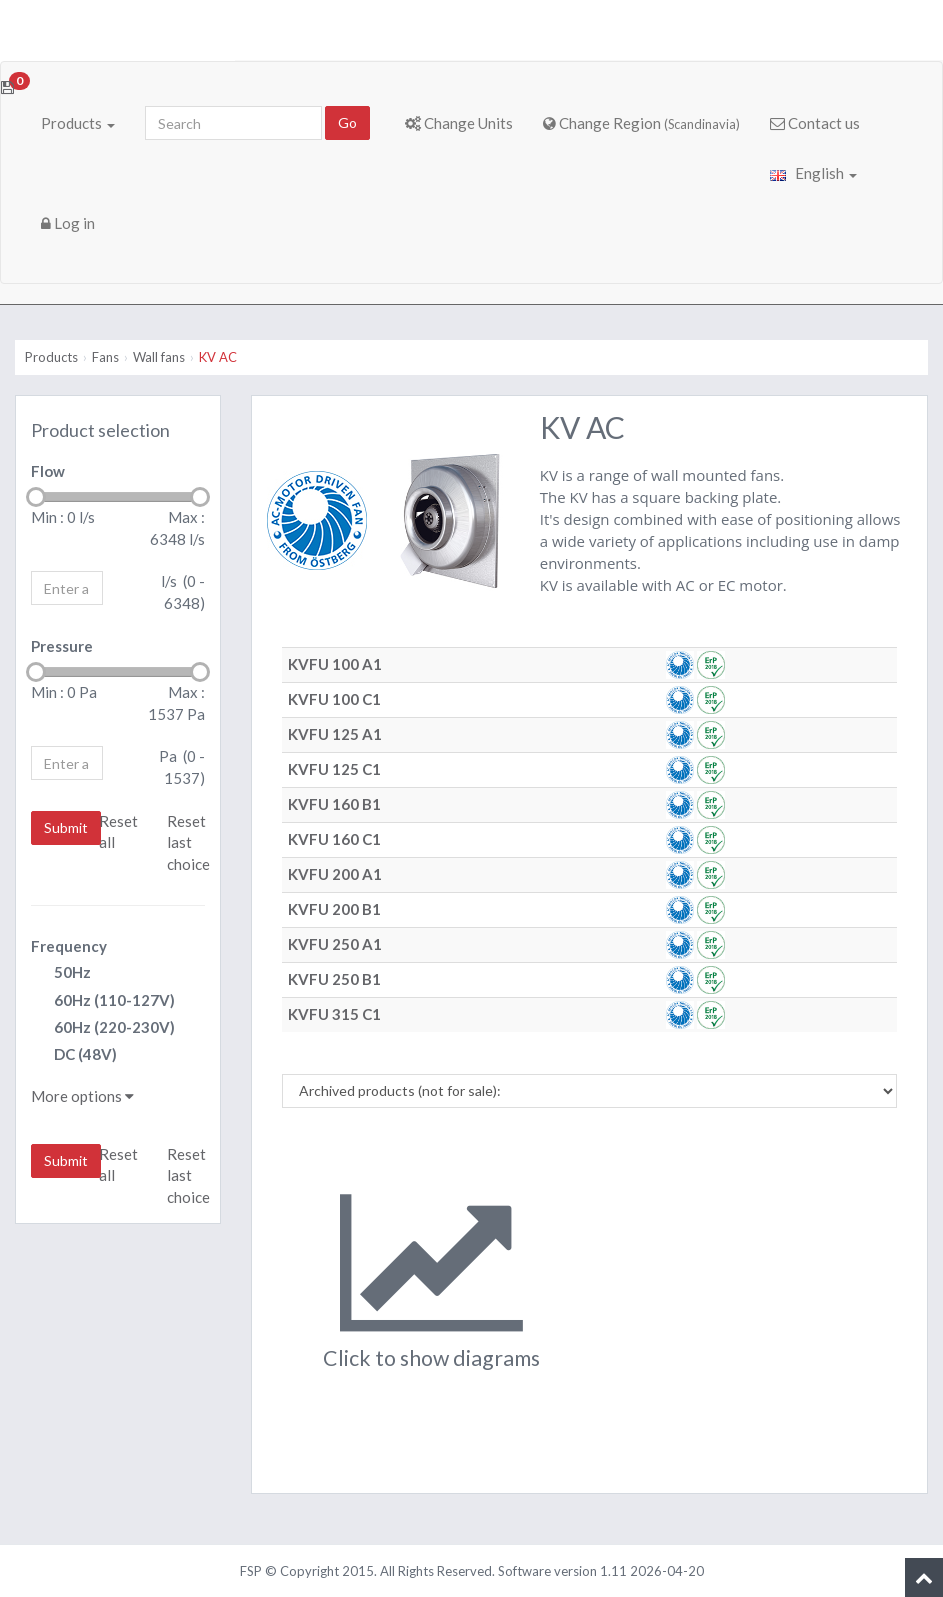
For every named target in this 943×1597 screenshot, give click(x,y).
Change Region (641, 123)
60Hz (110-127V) (103, 1001)
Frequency (69, 946)
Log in (68, 223)
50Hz (61, 973)
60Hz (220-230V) (103, 1028)
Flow (48, 471)
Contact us (815, 123)
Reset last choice (188, 842)
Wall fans (159, 357)
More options (82, 1096)
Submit (66, 827)
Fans (105, 357)
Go (347, 122)
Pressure (62, 646)
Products (78, 123)
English (813, 173)
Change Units (459, 123)
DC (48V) (74, 1055)
